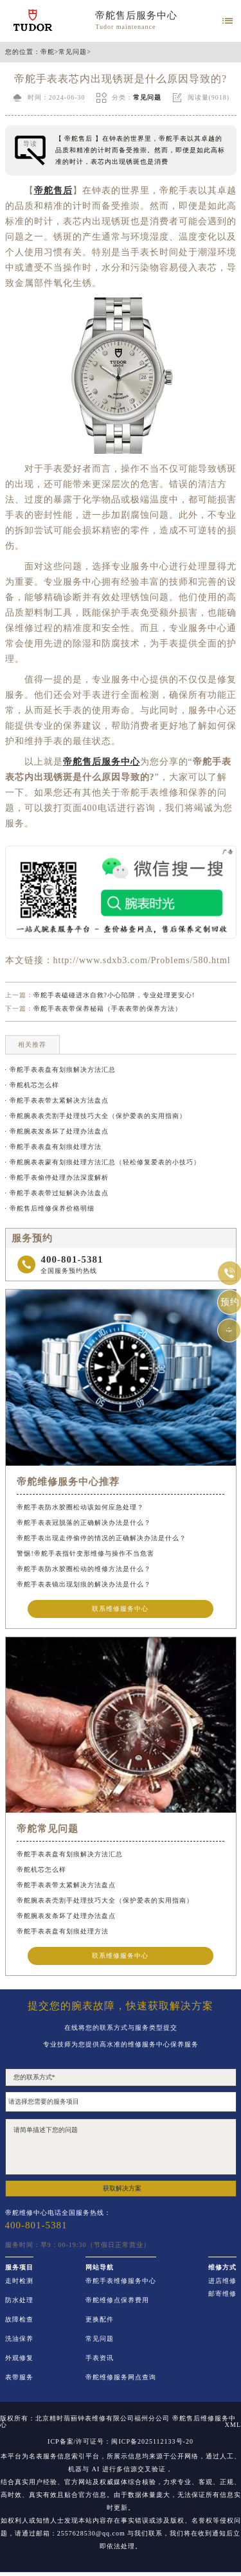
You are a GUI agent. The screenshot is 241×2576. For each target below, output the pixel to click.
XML (233, 2425)
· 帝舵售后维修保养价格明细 (49, 1208)
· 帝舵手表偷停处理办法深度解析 (57, 1177)
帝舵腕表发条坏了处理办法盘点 (66, 1915)
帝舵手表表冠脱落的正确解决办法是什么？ (84, 1522)
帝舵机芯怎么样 (41, 1869)
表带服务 (19, 2377)
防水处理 (19, 2300)
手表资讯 (99, 2358)
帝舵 (47, 52)
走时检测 (19, 2281)
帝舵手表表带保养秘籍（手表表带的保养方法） (107, 1008)
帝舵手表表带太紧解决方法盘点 (66, 1884)
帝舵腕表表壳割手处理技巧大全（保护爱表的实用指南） (105, 1900)
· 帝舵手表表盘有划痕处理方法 (53, 1146)
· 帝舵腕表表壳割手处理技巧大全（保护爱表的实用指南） (95, 1115)
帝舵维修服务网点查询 (120, 2377)
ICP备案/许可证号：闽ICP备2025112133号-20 (120, 2441)
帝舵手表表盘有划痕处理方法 (63, 1931)
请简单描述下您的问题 (121, 2147)
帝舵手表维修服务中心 (120, 2281)
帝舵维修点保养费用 (117, 2300)
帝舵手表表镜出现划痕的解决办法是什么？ (84, 1584)
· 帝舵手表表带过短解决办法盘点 (57, 1192)
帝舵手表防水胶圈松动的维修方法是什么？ (84, 1568)
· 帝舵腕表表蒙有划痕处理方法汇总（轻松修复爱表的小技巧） (103, 1162)
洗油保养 (19, 2339)
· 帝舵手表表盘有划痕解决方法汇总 (60, 1069)
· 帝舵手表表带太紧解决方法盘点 (57, 1100)
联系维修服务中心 (120, 1608)
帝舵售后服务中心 (136, 15)
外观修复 (19, 2358)
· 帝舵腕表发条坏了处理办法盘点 (57, 1131)
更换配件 (99, 2319)
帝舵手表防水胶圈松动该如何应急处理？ (80, 1507)
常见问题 (72, 52)
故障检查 (19, 2319)
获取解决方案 (122, 2188)
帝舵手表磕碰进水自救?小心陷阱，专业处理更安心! (114, 995)
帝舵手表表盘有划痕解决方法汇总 (70, 1854)
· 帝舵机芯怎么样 (32, 1084)
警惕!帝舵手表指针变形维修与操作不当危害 (85, 1553)
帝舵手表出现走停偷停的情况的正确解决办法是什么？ (101, 1537)
